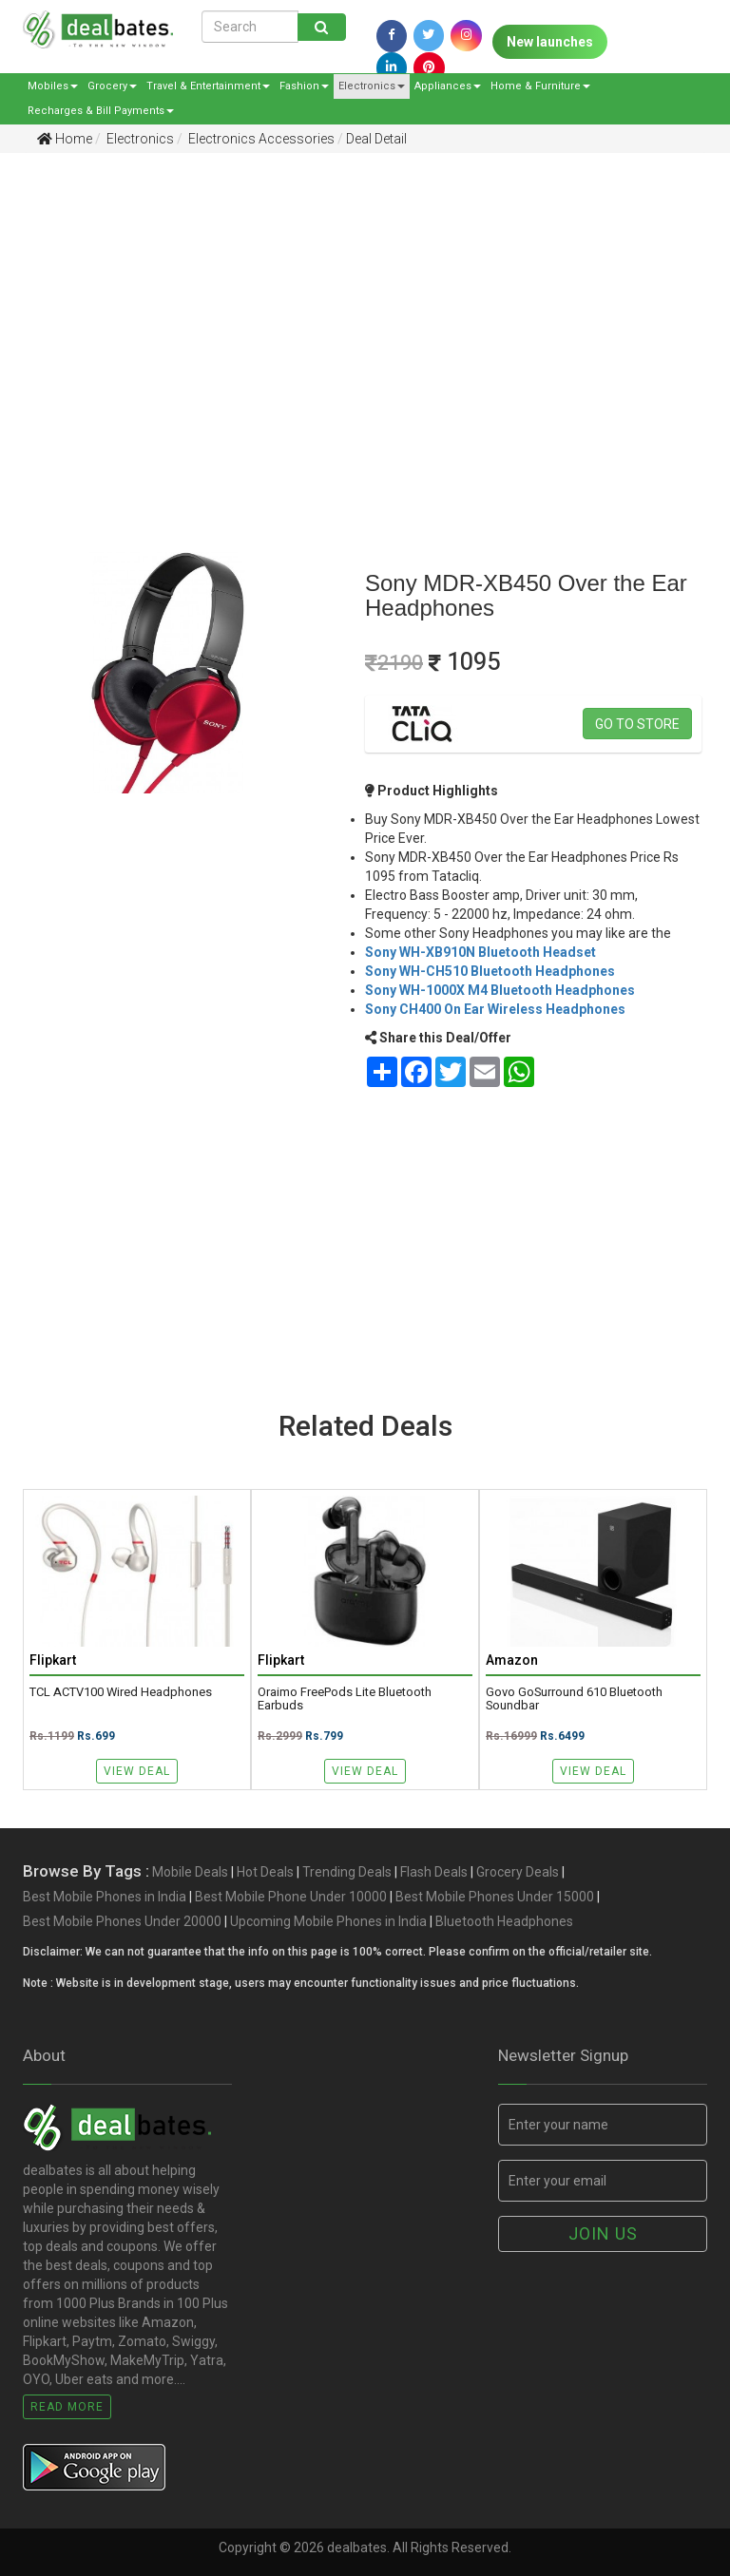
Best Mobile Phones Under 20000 (122, 1921)
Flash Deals (434, 1872)
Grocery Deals (517, 1872)
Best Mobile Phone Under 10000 (291, 1896)
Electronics (371, 86)
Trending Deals (347, 1872)
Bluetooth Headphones (504, 1921)
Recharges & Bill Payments (101, 111)
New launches (550, 41)
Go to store (637, 724)
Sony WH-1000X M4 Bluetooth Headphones (500, 990)
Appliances (447, 86)
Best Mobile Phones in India (104, 1896)
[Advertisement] (350, 314)
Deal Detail (376, 138)
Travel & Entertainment (208, 86)
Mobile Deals (190, 1872)
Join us (603, 2233)
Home (64, 138)
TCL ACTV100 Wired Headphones (120, 1692)
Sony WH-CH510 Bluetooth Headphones (490, 971)
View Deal (137, 1771)
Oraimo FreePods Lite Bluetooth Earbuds (345, 1699)
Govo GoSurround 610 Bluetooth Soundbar (574, 1699)
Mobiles (53, 86)
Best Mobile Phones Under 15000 (494, 1896)
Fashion (304, 86)
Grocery (112, 86)
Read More (67, 2407)
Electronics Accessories (260, 138)
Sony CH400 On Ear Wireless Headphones (495, 1009)
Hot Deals (265, 1872)
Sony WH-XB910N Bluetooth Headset (480, 952)
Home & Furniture (540, 86)
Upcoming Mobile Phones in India (328, 1921)
